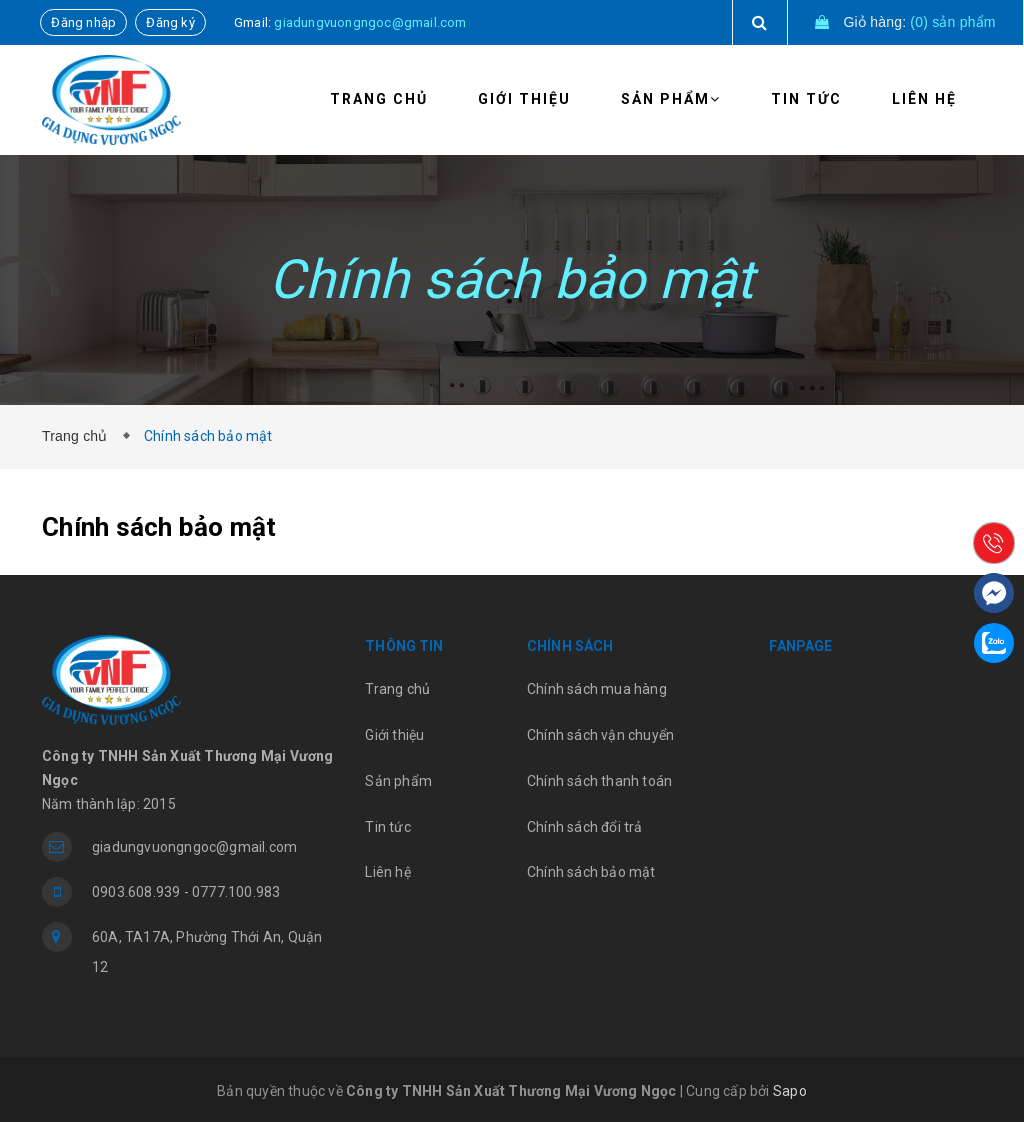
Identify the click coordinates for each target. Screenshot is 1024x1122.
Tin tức (806, 99)
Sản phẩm (671, 99)
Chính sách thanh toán (599, 781)
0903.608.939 (136, 892)
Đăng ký (170, 22)
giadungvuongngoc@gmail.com (370, 22)
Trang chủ (379, 99)
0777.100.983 (236, 892)
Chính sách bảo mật (591, 872)
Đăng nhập (83, 22)
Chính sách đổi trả (585, 827)
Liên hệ (924, 99)
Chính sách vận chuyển (600, 735)
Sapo (790, 1091)
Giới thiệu (524, 99)
